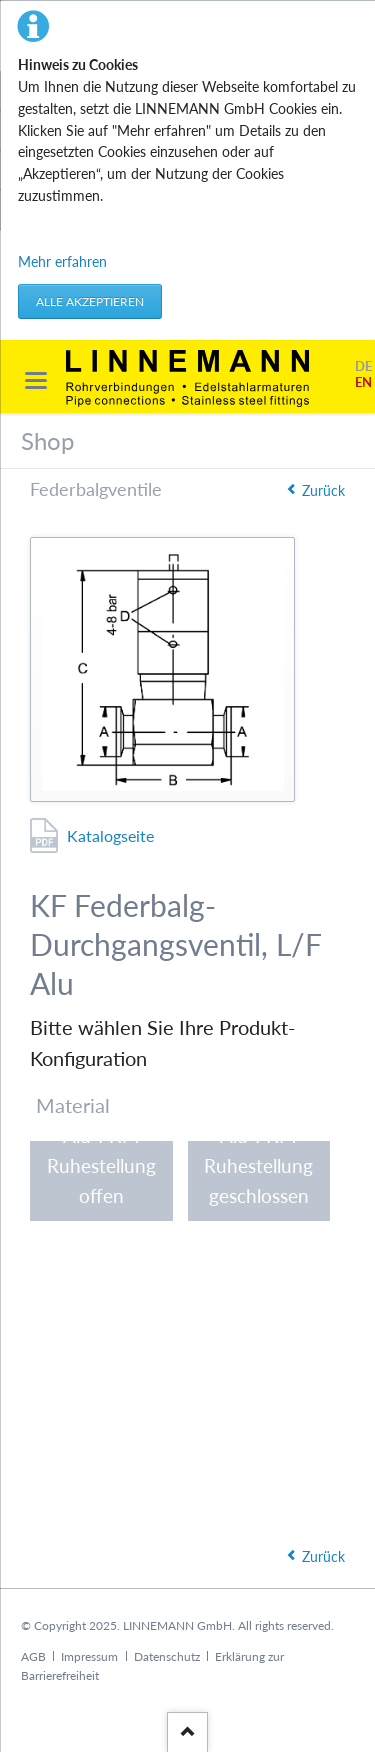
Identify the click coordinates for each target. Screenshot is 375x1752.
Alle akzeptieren (90, 301)
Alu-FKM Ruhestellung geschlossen (258, 1176)
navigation (36, 380)
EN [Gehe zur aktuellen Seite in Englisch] (363, 382)
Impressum (89, 1656)
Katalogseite (110, 835)
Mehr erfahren (62, 261)
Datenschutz (167, 1656)
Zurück (323, 490)
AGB (33, 1656)
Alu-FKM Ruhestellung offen (101, 1176)
